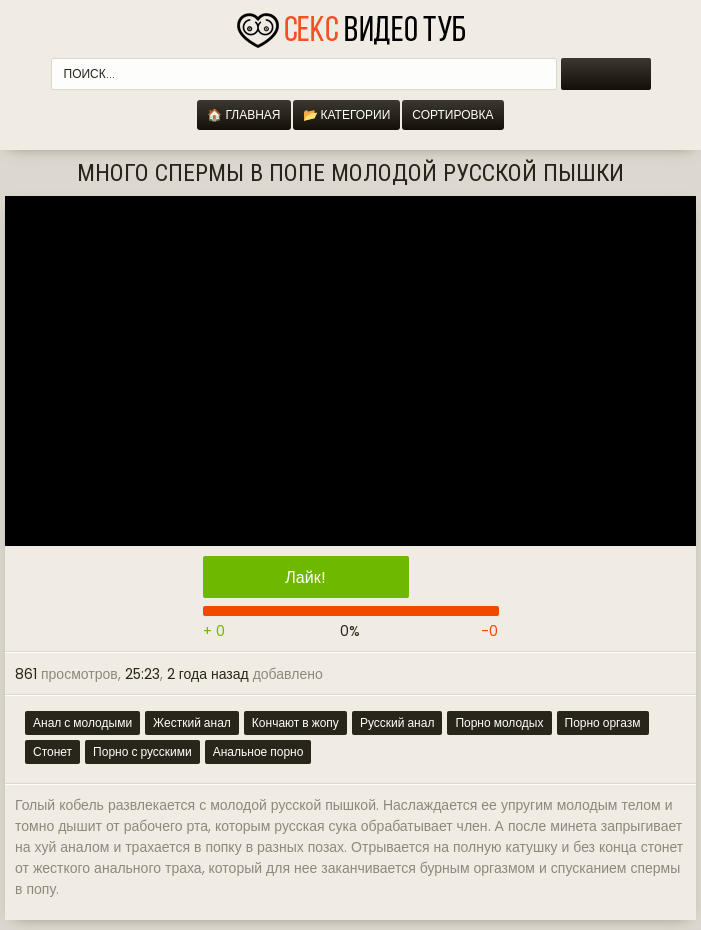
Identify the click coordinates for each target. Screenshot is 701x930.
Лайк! (305, 577)
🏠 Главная (243, 114)
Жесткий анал (192, 722)
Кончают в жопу (295, 722)
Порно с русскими (142, 751)
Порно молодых (499, 722)
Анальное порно (258, 751)
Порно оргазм (603, 722)
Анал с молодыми (82, 722)
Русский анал (397, 722)
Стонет (52, 751)
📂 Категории (347, 114)
